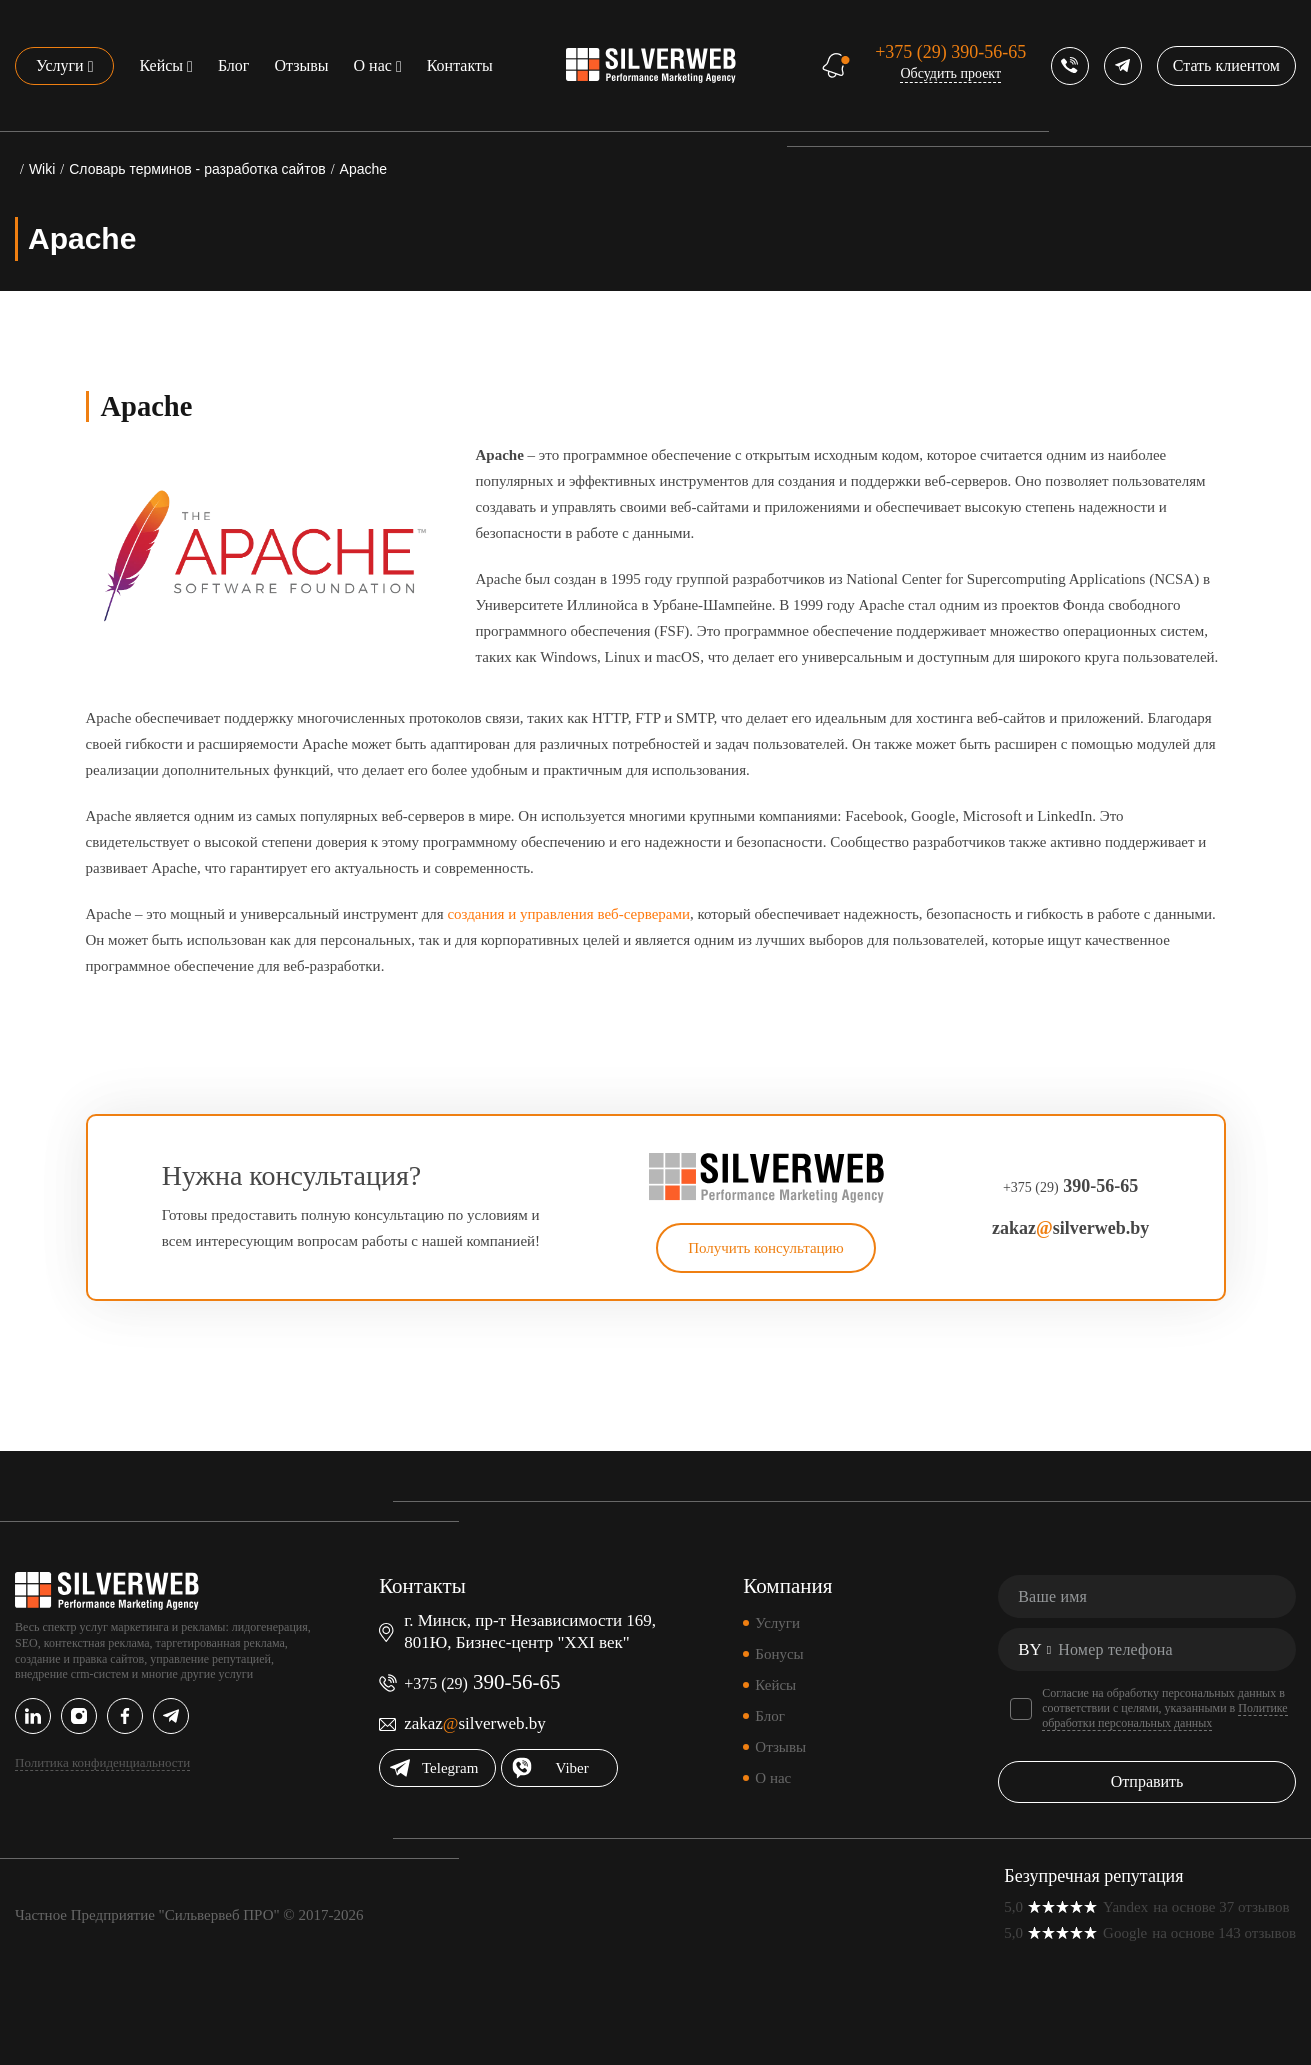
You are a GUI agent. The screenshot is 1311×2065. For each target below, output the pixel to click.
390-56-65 (950, 52)
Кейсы (161, 65)
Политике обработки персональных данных (1164, 1715)
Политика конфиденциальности (102, 1762)
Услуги (60, 65)
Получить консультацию (766, 1248)
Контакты (460, 65)
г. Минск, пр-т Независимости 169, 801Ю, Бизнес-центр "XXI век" (530, 1631)
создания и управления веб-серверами (568, 914)
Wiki (42, 169)
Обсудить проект (950, 73)
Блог (234, 65)
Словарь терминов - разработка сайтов (197, 169)
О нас (373, 65)
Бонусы (779, 1654)
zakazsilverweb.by (1070, 1228)
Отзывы (301, 65)
